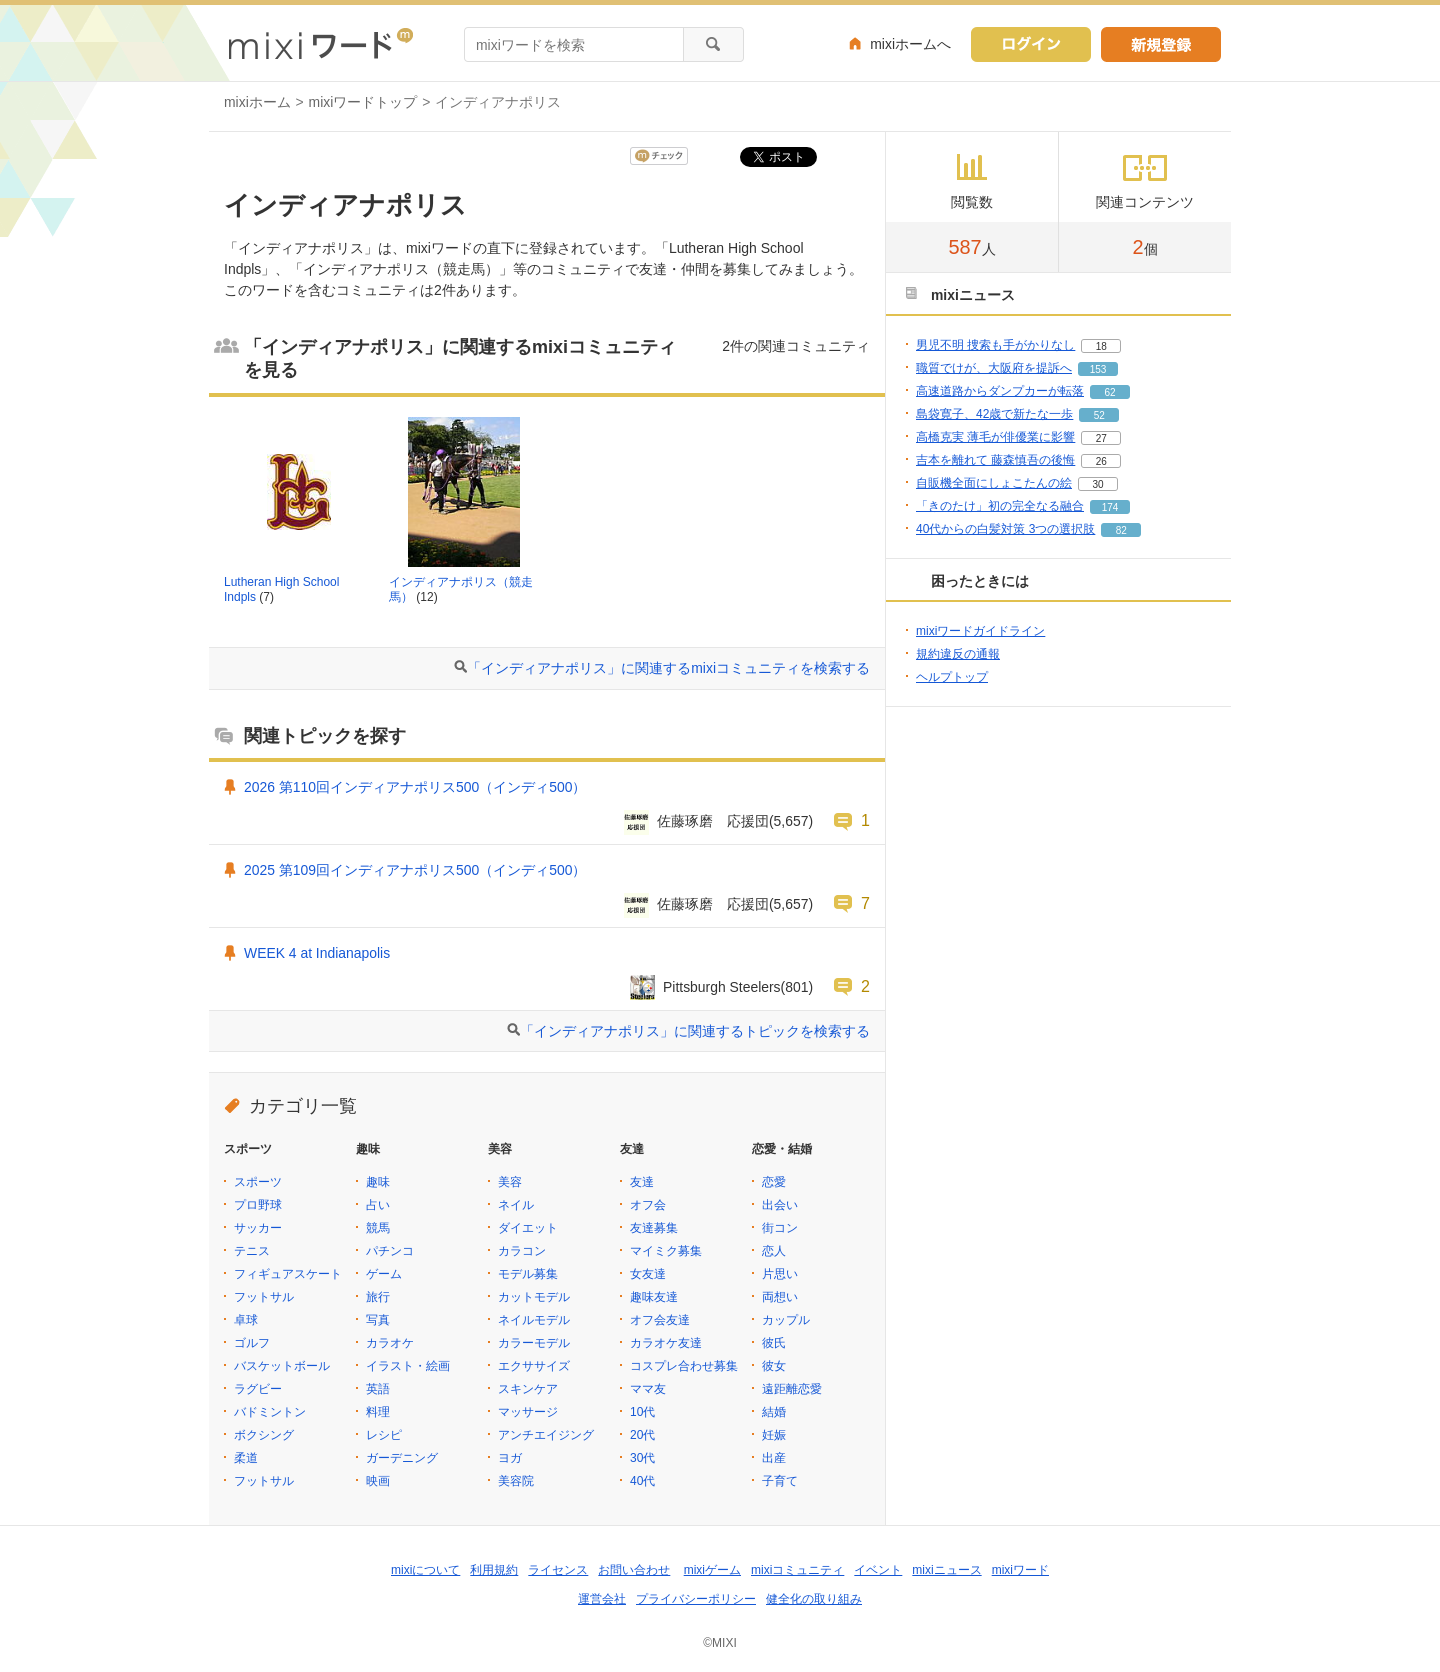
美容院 (516, 1481)
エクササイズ (534, 1366)
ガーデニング (402, 1458)
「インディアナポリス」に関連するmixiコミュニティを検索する (668, 668)
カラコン (522, 1251)
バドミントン (270, 1412)
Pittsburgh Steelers (722, 987)
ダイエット (528, 1228)
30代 (642, 1458)
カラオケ (390, 1343)
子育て (780, 1481)
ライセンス (558, 1570)
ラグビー (258, 1389)
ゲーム (384, 1274)
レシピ (384, 1435)
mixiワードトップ (363, 102)
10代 (642, 1412)
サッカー (258, 1228)
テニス (252, 1251)
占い (378, 1205)
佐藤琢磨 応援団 (713, 821)
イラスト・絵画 (408, 1366)
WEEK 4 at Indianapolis (317, 953)
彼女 (774, 1366)
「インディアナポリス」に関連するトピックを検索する (695, 1031)
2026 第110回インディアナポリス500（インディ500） (415, 787)
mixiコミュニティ (797, 1570)
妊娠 (774, 1435)
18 (1101, 346)
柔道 (246, 1458)
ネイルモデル (534, 1320)
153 (1098, 369)
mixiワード (1020, 1570)
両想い (780, 1297)
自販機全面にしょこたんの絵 (994, 483)
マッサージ (528, 1412)
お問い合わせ (634, 1570)
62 (1109, 392)
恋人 (774, 1251)
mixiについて (425, 1570)
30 (1097, 484)
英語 (378, 1389)
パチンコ (390, 1251)
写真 (378, 1320)
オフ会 (648, 1205)
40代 (642, 1481)
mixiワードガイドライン (980, 631)
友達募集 (654, 1228)
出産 (774, 1458)
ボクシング (264, 1435)
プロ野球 (258, 1205)
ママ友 (648, 1389)
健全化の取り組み (814, 1599)
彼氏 (774, 1343)
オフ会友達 (660, 1320)
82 (1121, 530)
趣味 (378, 1182)
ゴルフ (252, 1343)
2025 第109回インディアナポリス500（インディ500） (415, 870)
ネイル (516, 1205)
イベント (878, 1570)
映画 (378, 1481)
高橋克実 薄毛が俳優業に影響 (995, 437)
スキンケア (528, 1389)
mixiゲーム (712, 1570)
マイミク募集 (666, 1251)
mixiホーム (257, 102)
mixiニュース (946, 1570)
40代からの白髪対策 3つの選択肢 (1005, 529)
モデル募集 (528, 1274)
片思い (780, 1274)
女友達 (648, 1274)
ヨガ (510, 1458)
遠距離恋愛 (792, 1389)
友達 (642, 1182)
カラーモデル (534, 1343)
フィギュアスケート (288, 1274)
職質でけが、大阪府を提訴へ (994, 368)
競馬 (378, 1228)
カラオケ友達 (666, 1343)
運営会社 (602, 1599)
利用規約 (494, 1570)
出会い (780, 1205)
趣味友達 (654, 1297)
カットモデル (534, 1297)
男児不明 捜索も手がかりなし (995, 345)
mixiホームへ (910, 44)
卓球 (246, 1320)
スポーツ (258, 1182)
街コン (780, 1228)
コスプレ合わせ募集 (684, 1366)
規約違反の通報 (958, 654)
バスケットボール (282, 1366)
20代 (642, 1435)
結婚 (774, 1412)
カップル (786, 1320)
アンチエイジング (546, 1435)
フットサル (264, 1297)
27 (1101, 438)
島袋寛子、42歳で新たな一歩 (994, 414)
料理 (378, 1412)
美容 (510, 1182)
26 (1101, 461)
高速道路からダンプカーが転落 (1000, 391)
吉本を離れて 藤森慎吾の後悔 (995, 460)
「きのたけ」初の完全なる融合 (1000, 506)
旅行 (378, 1297)
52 (1099, 415)
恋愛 (774, 1182)
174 (1110, 507)
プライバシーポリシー (696, 1599)
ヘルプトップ (952, 677)
